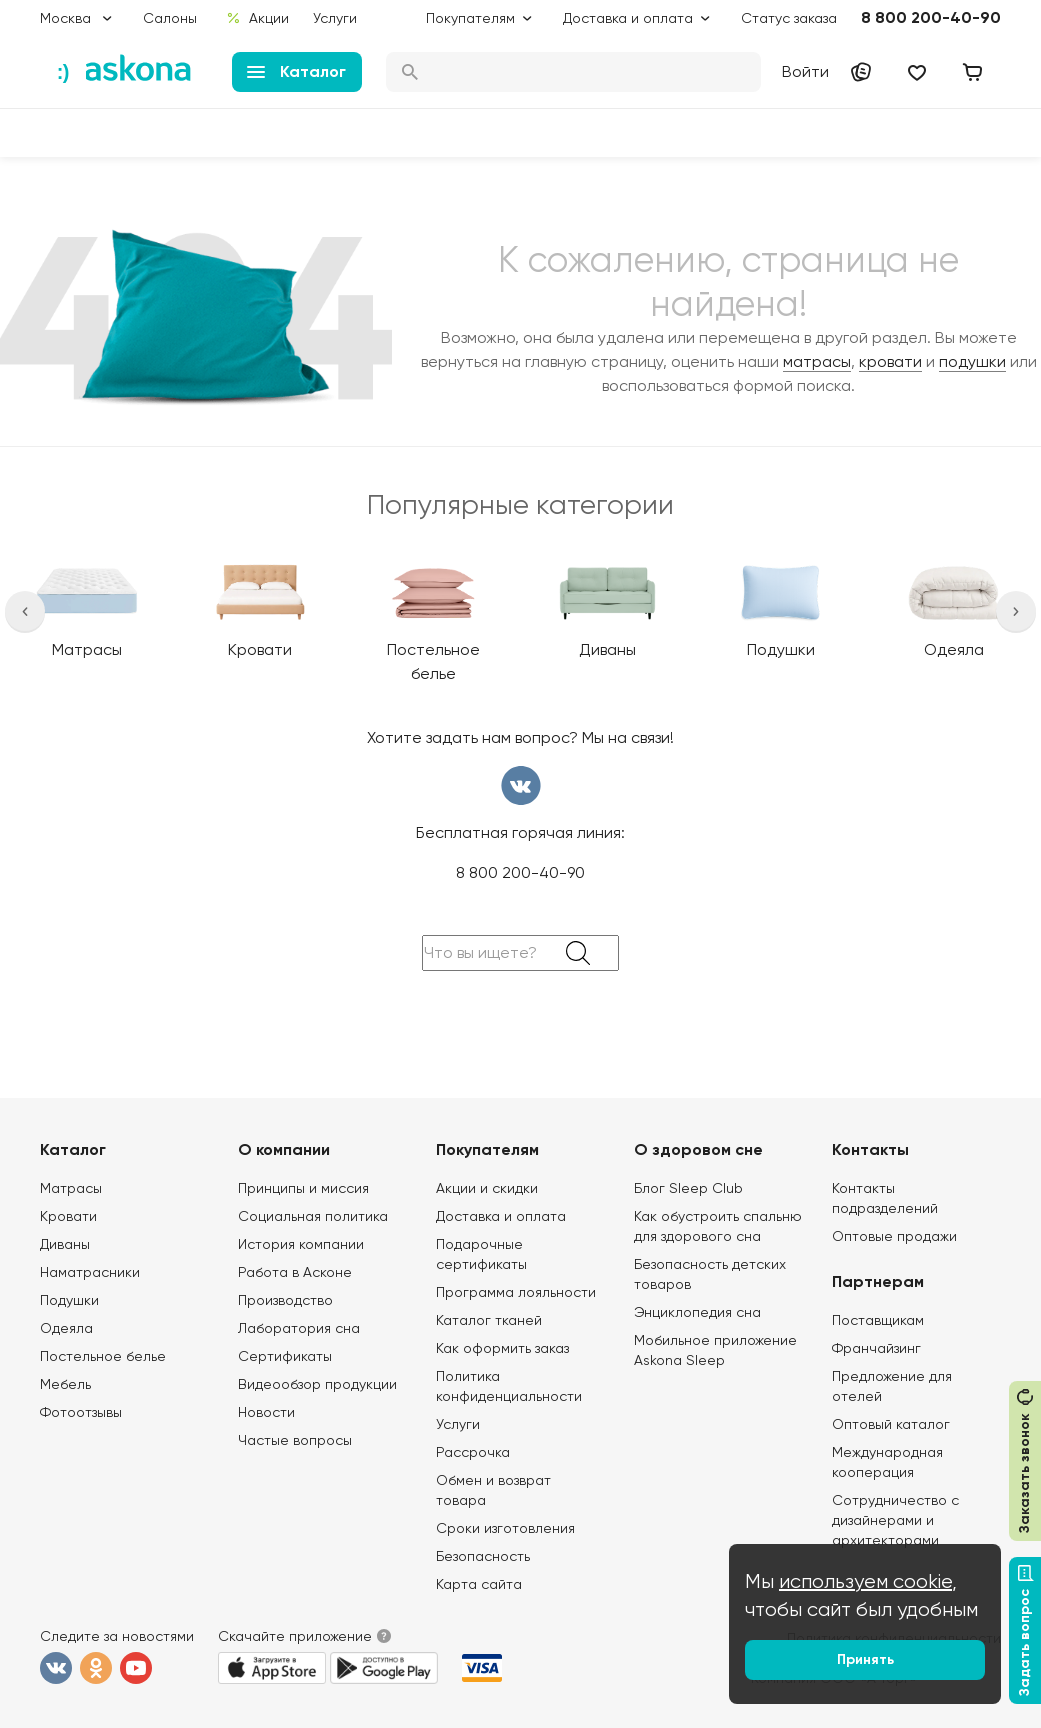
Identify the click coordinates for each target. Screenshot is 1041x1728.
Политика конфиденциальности (509, 1386)
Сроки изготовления (505, 1528)
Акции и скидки (487, 1188)
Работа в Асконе (295, 1272)
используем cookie (865, 1581)
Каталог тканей (489, 1320)
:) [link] (63, 72)
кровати (890, 361)
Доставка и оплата (501, 1216)
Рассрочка (473, 1452)
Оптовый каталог (891, 1424)
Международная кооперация (887, 1462)
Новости (266, 1412)
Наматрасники (90, 1272)
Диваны (65, 1244)
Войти (805, 71)
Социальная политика (313, 1216)
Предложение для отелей (892, 1386)
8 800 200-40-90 (931, 17)
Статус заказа (789, 18)
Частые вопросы (295, 1440)
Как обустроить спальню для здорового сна (718, 1226)
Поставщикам (878, 1320)
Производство (285, 1300)
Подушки (69, 1300)
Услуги (335, 18)
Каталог (296, 71)
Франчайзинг (876, 1348)
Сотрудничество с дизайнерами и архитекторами (895, 1520)
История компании (301, 1244)
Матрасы (71, 1188)
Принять (865, 1659)
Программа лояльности (516, 1292)
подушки (972, 361)
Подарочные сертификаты (481, 1254)
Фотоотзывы (81, 1412)
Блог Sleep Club (688, 1188)
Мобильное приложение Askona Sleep (715, 1350)
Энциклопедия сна (697, 1312)
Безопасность (483, 1556)
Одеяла (66, 1328)
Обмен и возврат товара (493, 1490)
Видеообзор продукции (317, 1384)
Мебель (65, 1384)
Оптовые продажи (894, 1236)
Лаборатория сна (299, 1328)
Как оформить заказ (502, 1348)
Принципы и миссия (303, 1188)
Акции (257, 18)
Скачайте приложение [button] (295, 1636)
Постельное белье (103, 1356)
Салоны (170, 18)
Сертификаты (285, 1356)
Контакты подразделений (885, 1198)
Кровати (68, 1216)
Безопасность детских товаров (710, 1274)
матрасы (817, 361)
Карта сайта (479, 1584)
